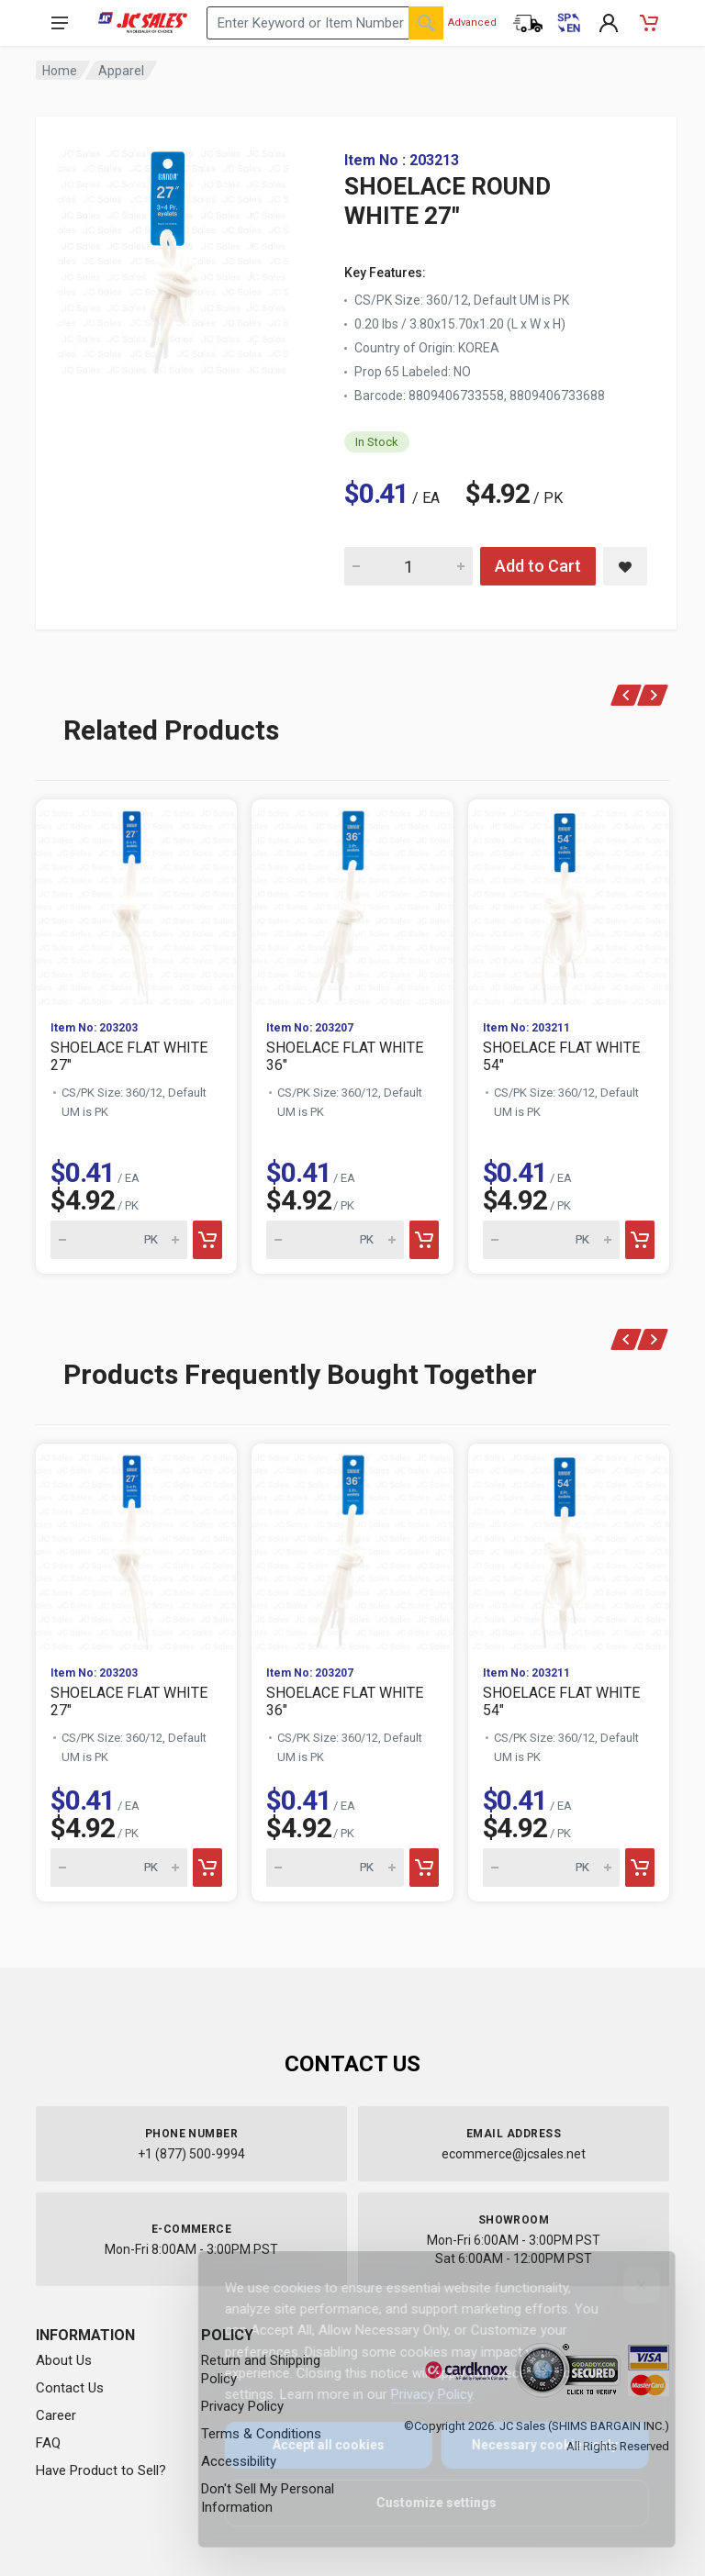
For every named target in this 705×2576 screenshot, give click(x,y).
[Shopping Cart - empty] (649, 23)
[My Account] (608, 23)
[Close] (628, 2285)
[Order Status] (528, 23)
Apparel (121, 70)
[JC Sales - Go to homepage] (143, 23)
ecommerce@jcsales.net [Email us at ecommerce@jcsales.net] (514, 2154)
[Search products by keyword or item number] (325, 22)
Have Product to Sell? (101, 2470)
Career (56, 2415)
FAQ (48, 2443)
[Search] (425, 22)
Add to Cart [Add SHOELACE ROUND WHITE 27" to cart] (538, 565)
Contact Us (70, 2388)
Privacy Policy (419, 2394)
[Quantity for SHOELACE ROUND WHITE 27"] (408, 566)
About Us (64, 2360)
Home (59, 70)
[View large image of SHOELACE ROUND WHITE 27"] (173, 257)
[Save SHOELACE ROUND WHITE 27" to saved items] (625, 566)
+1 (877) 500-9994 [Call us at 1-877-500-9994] (191, 2154)
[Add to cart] (207, 1240)
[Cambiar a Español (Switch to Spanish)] (568, 23)
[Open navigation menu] (60, 23)
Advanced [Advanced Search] (472, 22)
